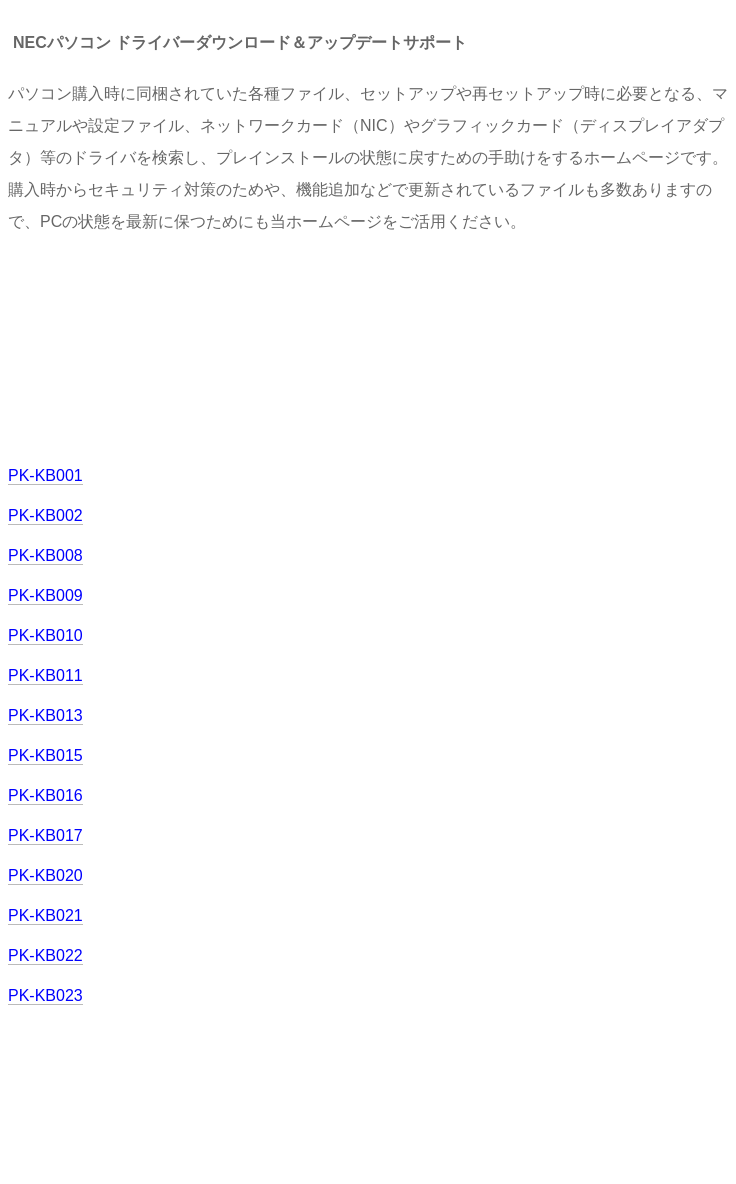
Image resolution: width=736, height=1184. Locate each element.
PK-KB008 (45, 555)
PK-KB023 (45, 995)
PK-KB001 (45, 475)
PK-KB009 (45, 595)
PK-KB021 (45, 915)
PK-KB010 (45, 635)
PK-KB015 (45, 755)
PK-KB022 (45, 955)
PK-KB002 (45, 515)
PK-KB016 (45, 795)
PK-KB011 (45, 675)
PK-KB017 (45, 835)
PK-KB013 (45, 715)
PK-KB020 (45, 875)
